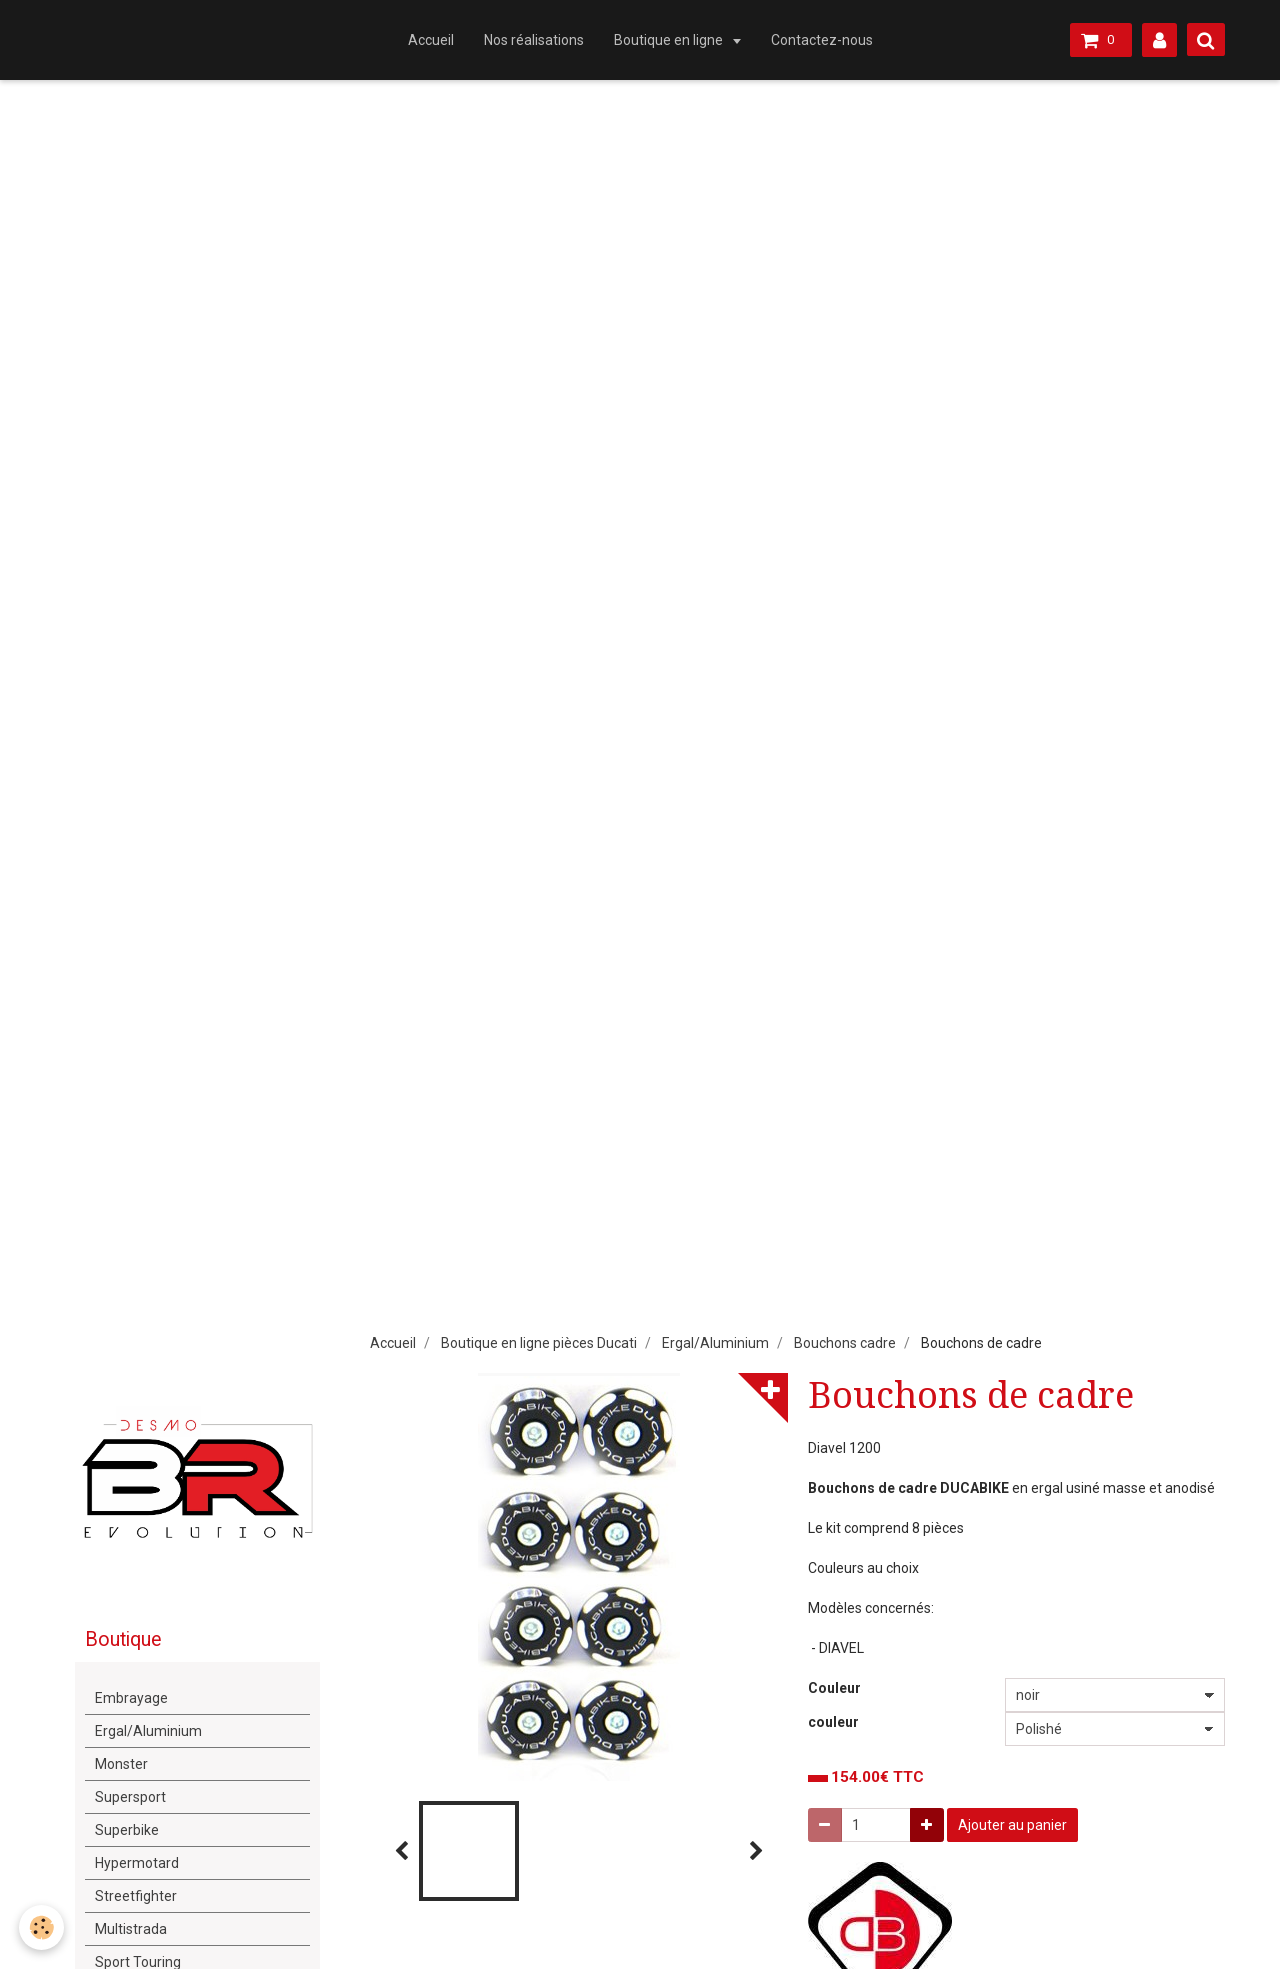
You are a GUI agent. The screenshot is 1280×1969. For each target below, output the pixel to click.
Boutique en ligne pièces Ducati (539, 1343)
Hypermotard (137, 1863)
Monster (121, 1764)
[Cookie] (42, 1927)
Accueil (431, 40)
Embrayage (131, 1698)
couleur (833, 1722)
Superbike (127, 1830)
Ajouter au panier (1012, 1825)
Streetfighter (136, 1896)
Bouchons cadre (845, 1343)
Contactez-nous (822, 40)
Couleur (834, 1688)
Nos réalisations (534, 40)
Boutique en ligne (670, 40)
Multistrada (131, 1929)
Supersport (130, 1797)
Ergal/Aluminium (715, 1343)
